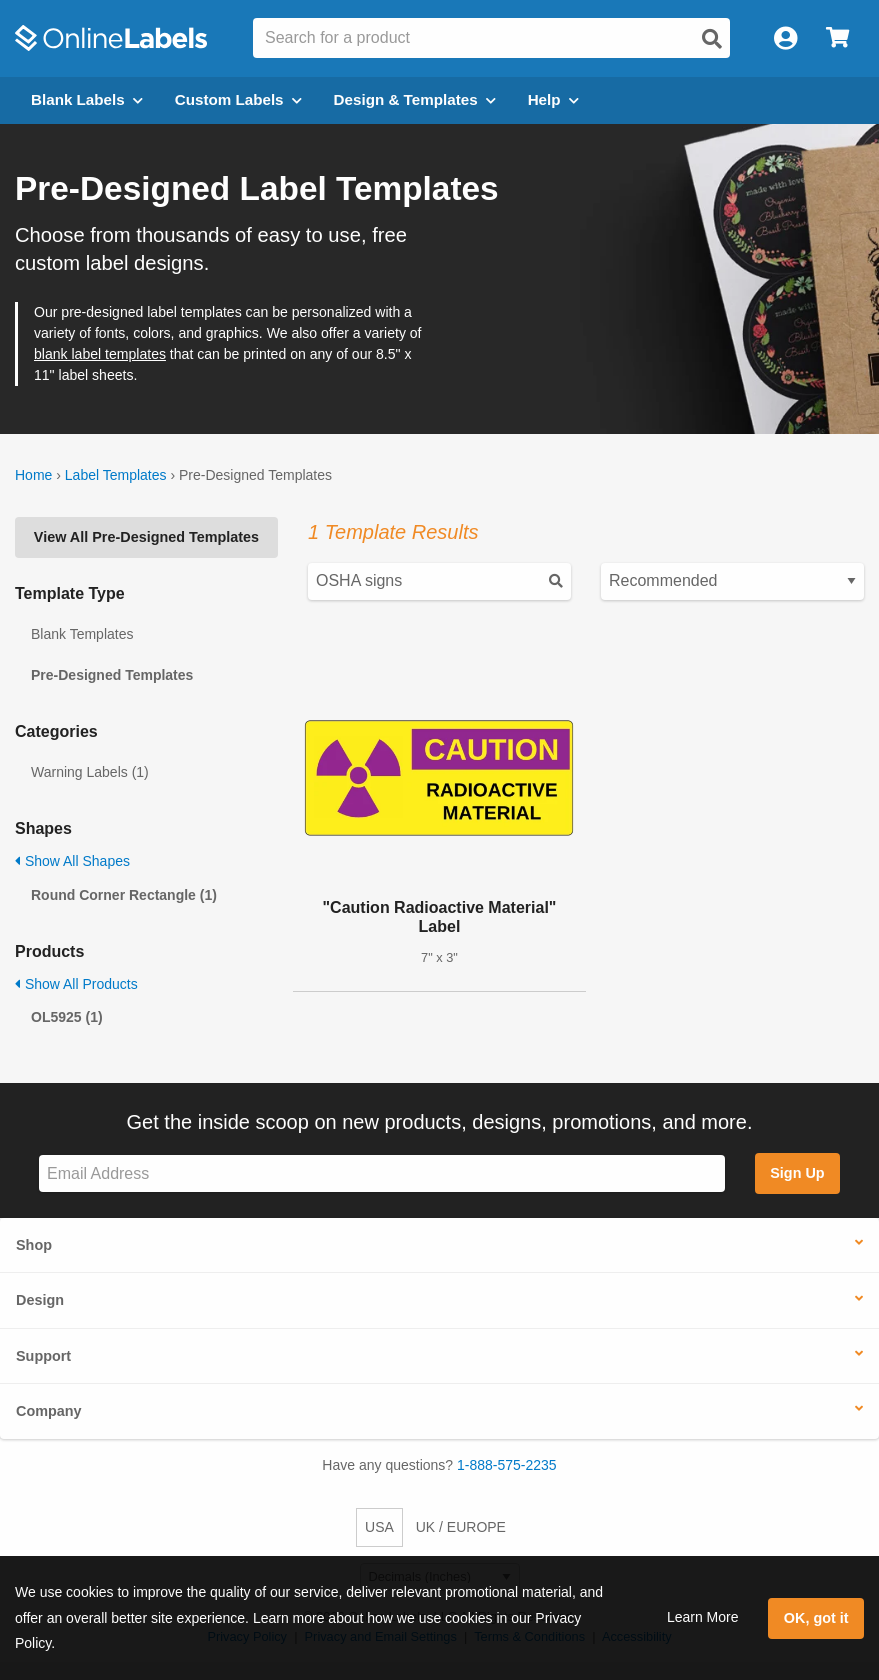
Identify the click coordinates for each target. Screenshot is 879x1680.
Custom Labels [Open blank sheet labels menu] (238, 99)
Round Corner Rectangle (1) (124, 895)
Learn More (703, 1617)
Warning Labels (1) (90, 772)
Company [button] (49, 1411)
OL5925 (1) (67, 1017)
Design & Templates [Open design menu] (415, 99)
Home (33, 475)
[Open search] (712, 39)
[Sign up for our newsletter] (382, 1173)
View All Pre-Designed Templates (146, 537)
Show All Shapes (72, 861)
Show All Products (76, 984)
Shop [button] (34, 1245)
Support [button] (43, 1356)
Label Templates (116, 475)
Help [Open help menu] (553, 99)
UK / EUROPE (461, 1527)
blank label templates (100, 354)
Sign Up (797, 1173)
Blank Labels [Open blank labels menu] (87, 99)
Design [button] (40, 1300)
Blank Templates (82, 634)
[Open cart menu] (837, 38)
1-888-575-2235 (507, 1465)
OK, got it (816, 1618)
